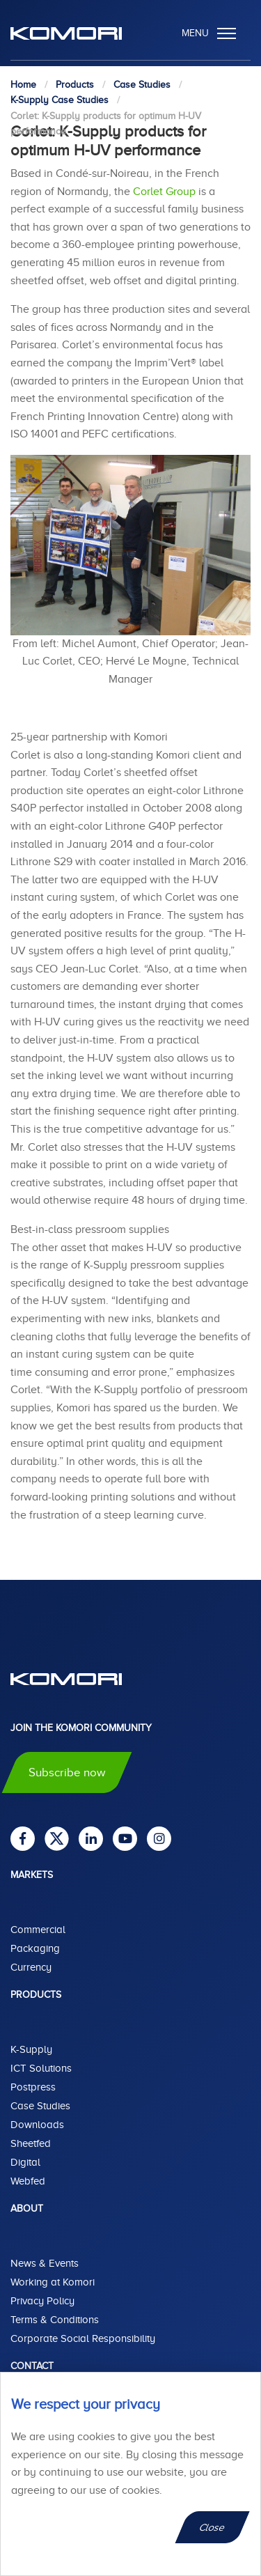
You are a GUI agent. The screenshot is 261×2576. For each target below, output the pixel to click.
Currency (31, 1967)
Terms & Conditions (54, 2319)
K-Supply (31, 2049)
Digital (25, 2162)
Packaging (35, 1948)
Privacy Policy (42, 2300)
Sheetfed (30, 2143)
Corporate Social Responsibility (82, 2338)
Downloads (37, 2124)
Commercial (37, 1929)
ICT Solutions (41, 2068)
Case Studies (40, 2105)
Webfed (27, 2181)
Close (213, 2527)
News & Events (44, 2263)
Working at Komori (52, 2282)
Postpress (33, 2087)
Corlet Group (164, 191)
